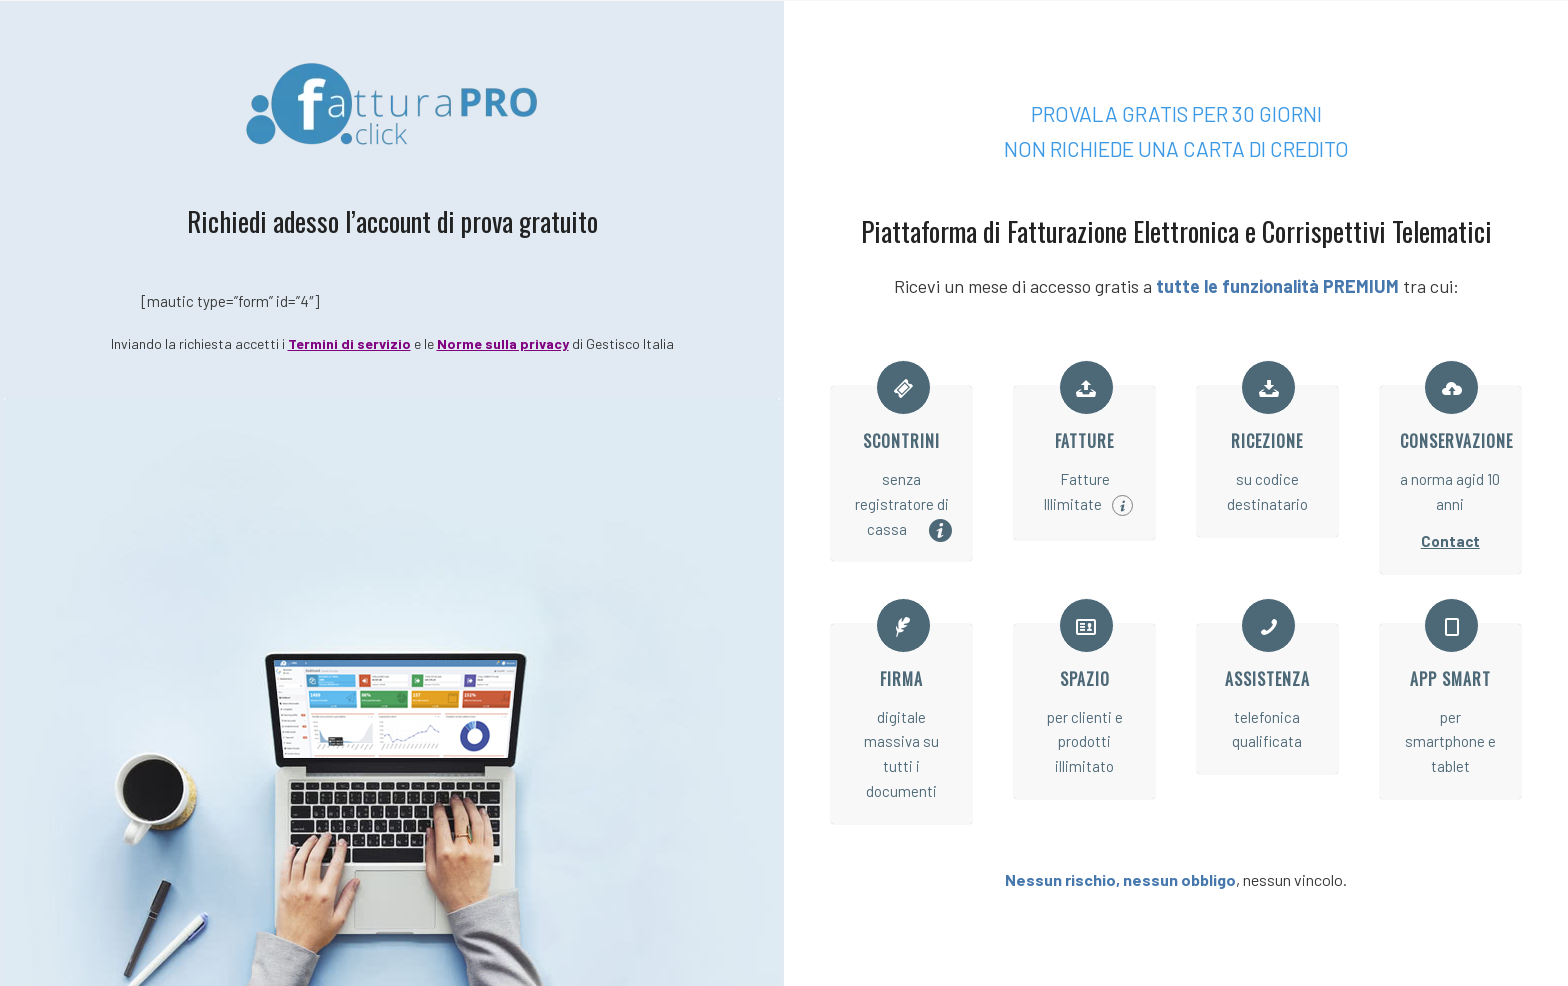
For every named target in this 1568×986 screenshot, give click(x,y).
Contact (1450, 541)
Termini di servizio (349, 343)
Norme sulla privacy (503, 343)
